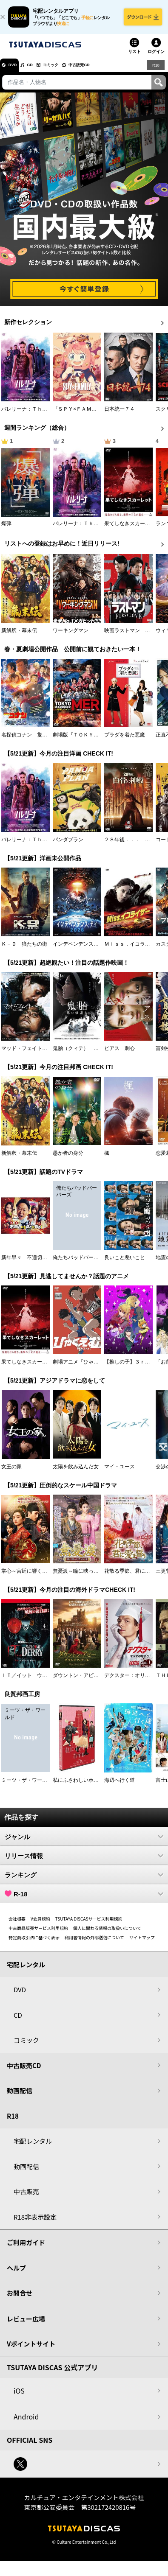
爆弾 (6, 529)
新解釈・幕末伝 (19, 636)
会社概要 (17, 1924)
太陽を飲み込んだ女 (76, 1473)
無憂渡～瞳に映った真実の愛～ (88, 1577)
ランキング (84, 1880)
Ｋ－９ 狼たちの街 (24, 950)
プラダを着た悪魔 (124, 741)
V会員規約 (40, 1924)
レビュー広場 (26, 2324)
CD (39, 70)
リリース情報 (84, 1861)
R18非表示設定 (35, 2222)
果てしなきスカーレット (132, 529)
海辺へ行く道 (119, 1786)
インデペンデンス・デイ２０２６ (91, 950)
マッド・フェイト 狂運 (29, 1055)
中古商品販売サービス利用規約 (38, 1934)
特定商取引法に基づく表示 (34, 1943)
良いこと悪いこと (124, 1263)
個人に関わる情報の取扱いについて (107, 1934)
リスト (134, 57)
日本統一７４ (119, 415)
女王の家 (11, 1473)
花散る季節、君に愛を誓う (134, 1577)
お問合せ (19, 2298)
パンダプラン (68, 845)
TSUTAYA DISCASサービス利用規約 (88, 1924)
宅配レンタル (33, 2146)
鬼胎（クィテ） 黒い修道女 (86, 1055)
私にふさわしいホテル (78, 1786)
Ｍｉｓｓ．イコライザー (132, 950)
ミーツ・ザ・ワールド (26, 1786)
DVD (16, 70)
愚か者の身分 (68, 1159)
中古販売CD (104, 70)
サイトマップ (142, 1943)
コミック (67, 70)
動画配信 (19, 2096)
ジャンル (84, 1842)
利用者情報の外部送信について (94, 1943)
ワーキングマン (70, 636)
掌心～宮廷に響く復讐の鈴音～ (37, 1577)
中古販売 (26, 2197)
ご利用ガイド (26, 2248)
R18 (155, 70)
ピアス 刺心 (119, 1055)
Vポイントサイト (31, 2349)
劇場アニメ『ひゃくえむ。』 (86, 1368)
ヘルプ (16, 2273)
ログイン (156, 57)
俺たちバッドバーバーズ (81, 1263)
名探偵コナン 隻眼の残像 (32, 741)
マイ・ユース (119, 1473)
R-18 (84, 1899)
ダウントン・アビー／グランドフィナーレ (101, 1681)
